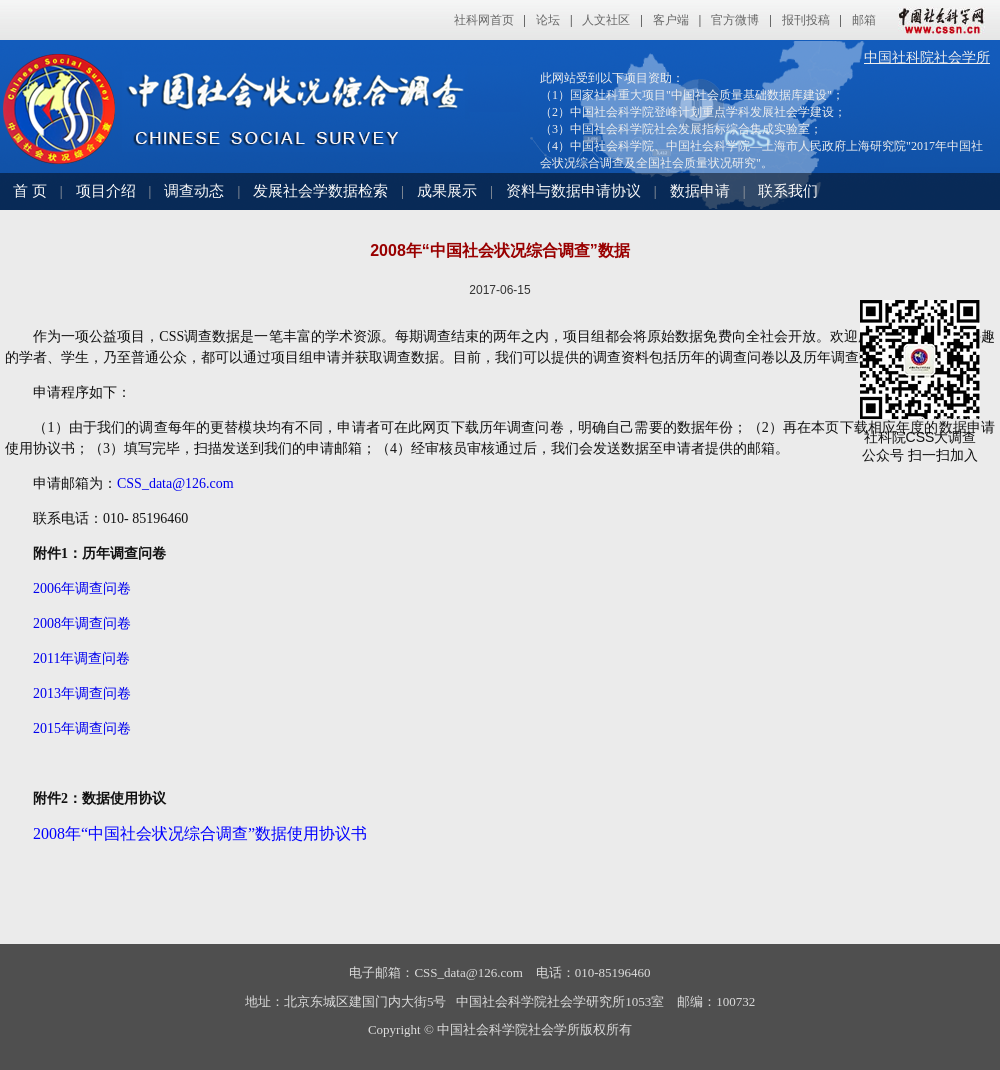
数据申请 (700, 191)
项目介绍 (106, 191)
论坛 (548, 20)
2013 (82, 693)
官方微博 (735, 20)
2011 (81, 658)
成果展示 (447, 191)
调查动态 (194, 191)
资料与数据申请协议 (573, 191)
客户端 (671, 20)
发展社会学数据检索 (320, 191)
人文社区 (606, 20)
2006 (82, 588)
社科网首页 (484, 20)
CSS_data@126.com (175, 483)
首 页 (30, 191)
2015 (82, 728)
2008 (82, 623)
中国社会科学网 (937, 20)
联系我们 (788, 191)
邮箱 (864, 20)
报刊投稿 (806, 20)
